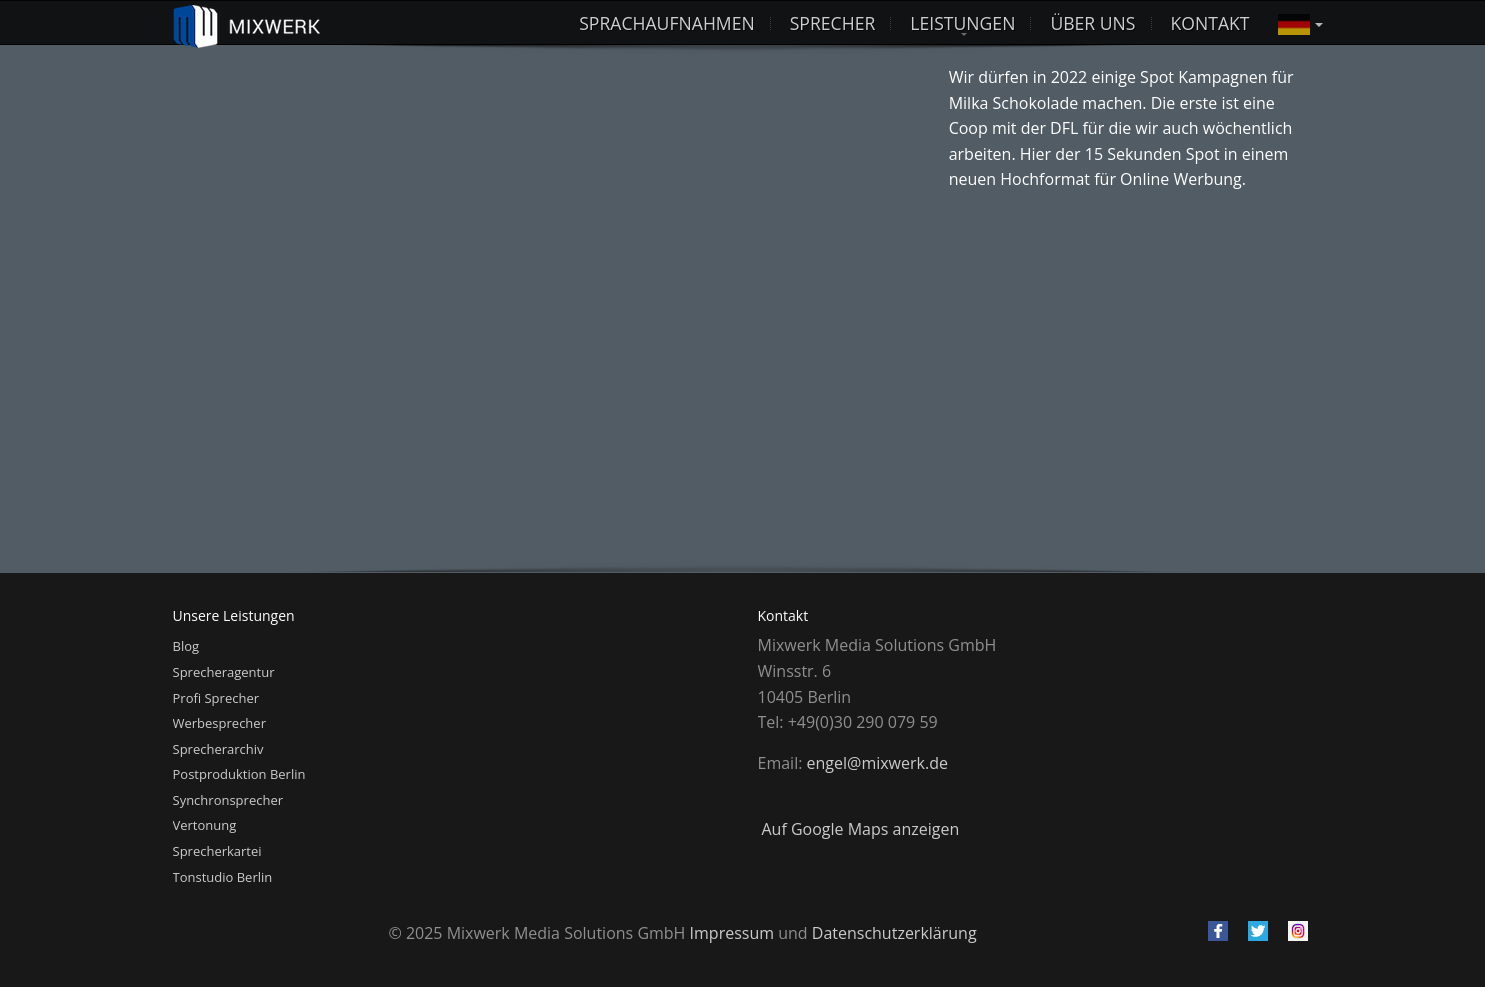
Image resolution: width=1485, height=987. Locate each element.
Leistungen (962, 23)
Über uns (1092, 23)
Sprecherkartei (217, 851)
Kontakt (1210, 23)
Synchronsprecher (228, 800)
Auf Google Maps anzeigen (861, 829)
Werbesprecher (219, 723)
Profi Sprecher (216, 698)
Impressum (732, 933)
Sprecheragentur (224, 672)
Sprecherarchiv (218, 749)
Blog (186, 646)
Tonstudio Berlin (223, 877)
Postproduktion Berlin (239, 774)
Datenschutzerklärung (894, 933)
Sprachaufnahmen (667, 23)
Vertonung (205, 825)
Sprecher (833, 23)
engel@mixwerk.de (877, 763)
